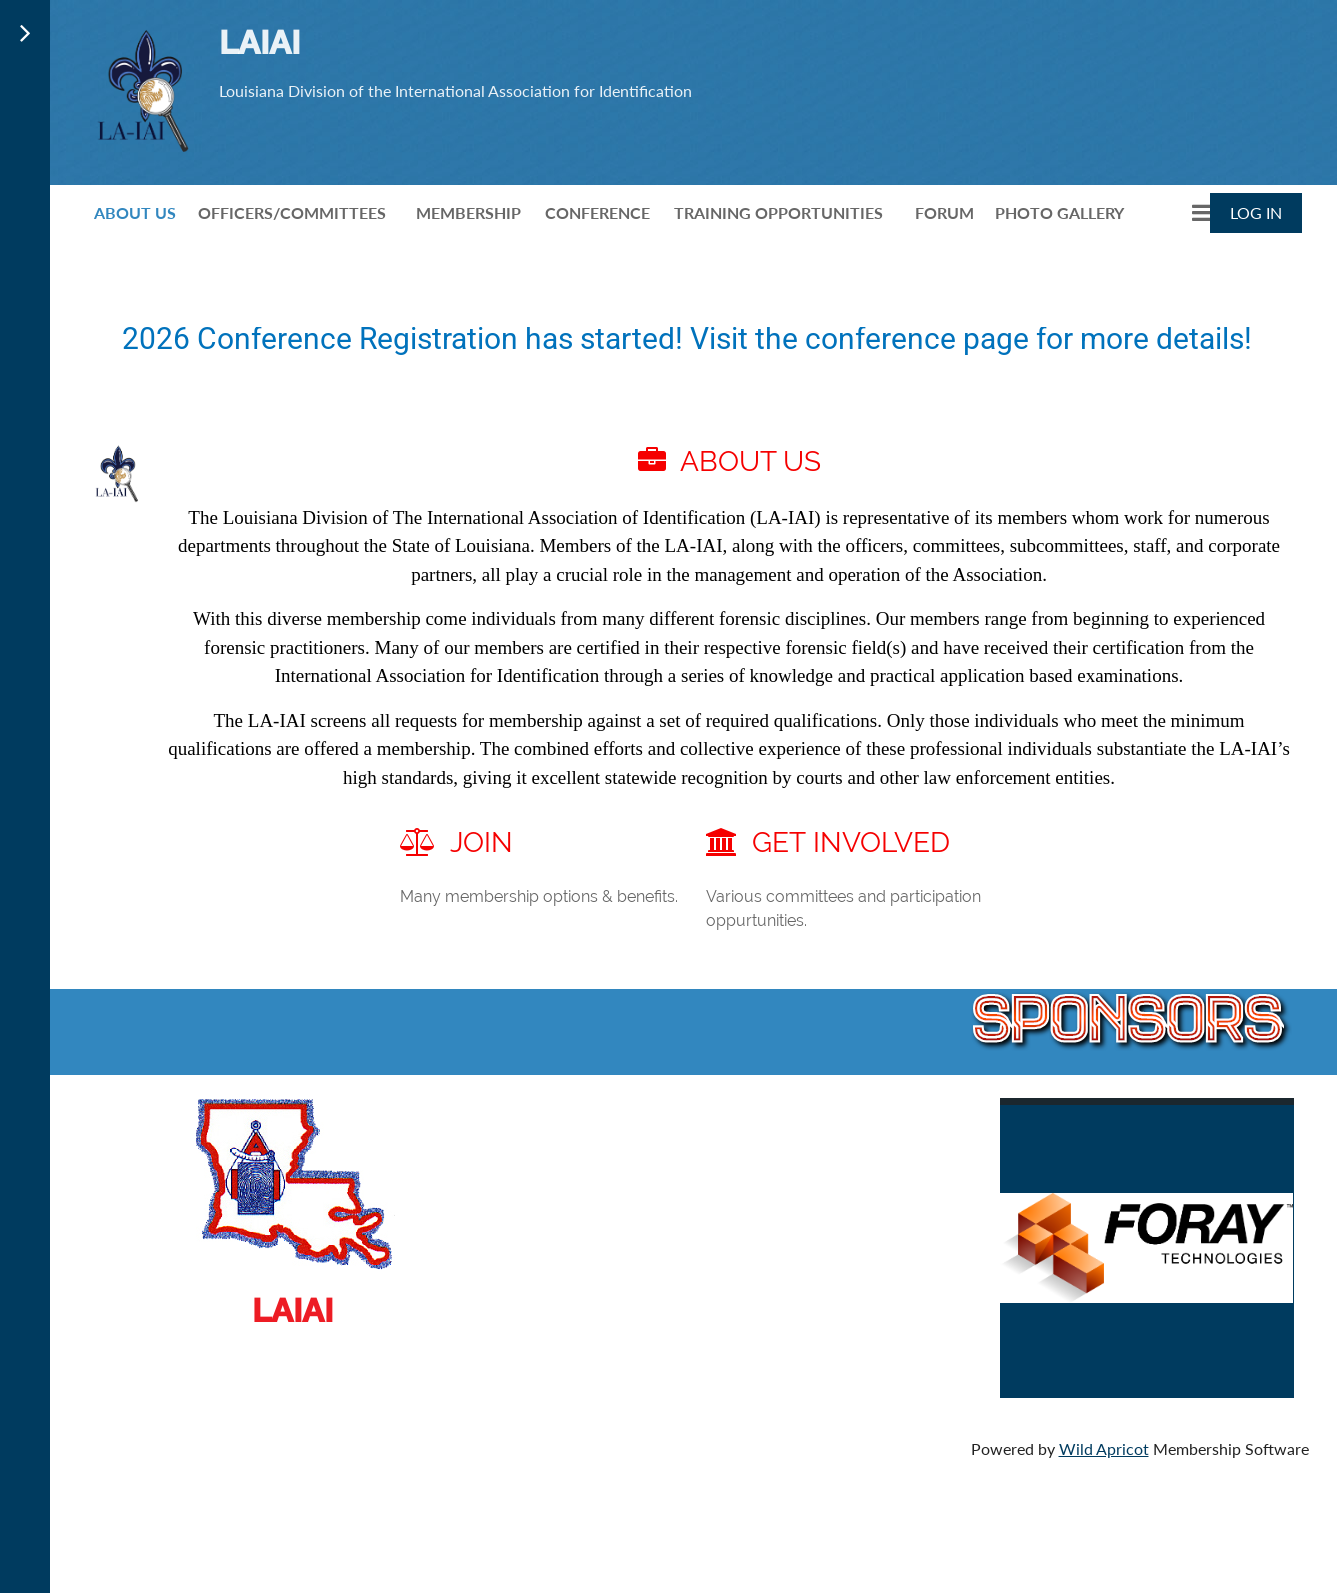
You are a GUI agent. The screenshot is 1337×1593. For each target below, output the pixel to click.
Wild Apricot (1104, 1448)
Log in (1256, 212)
